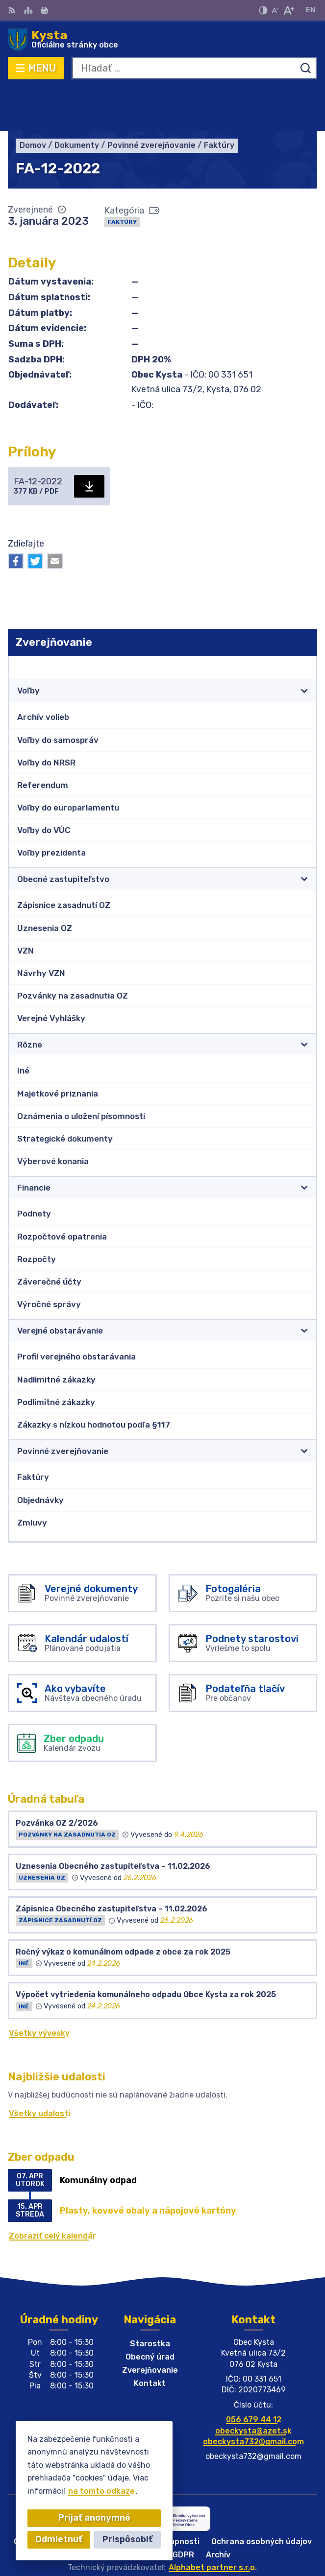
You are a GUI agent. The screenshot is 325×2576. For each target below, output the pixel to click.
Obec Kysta (194, 2537)
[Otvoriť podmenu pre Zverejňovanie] (304, 623)
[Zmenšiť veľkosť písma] (275, 10)
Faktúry (122, 178)
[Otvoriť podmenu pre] (304, 647)
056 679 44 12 (253, 2376)
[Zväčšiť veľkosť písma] (288, 10)
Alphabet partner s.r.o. (213, 2523)
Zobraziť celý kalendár (52, 2192)
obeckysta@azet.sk (253, 2387)
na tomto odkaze (101, 2491)
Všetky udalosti (39, 2070)
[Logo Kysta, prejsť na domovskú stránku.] (162, 39)
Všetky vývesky (39, 1989)
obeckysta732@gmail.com (253, 2398)
